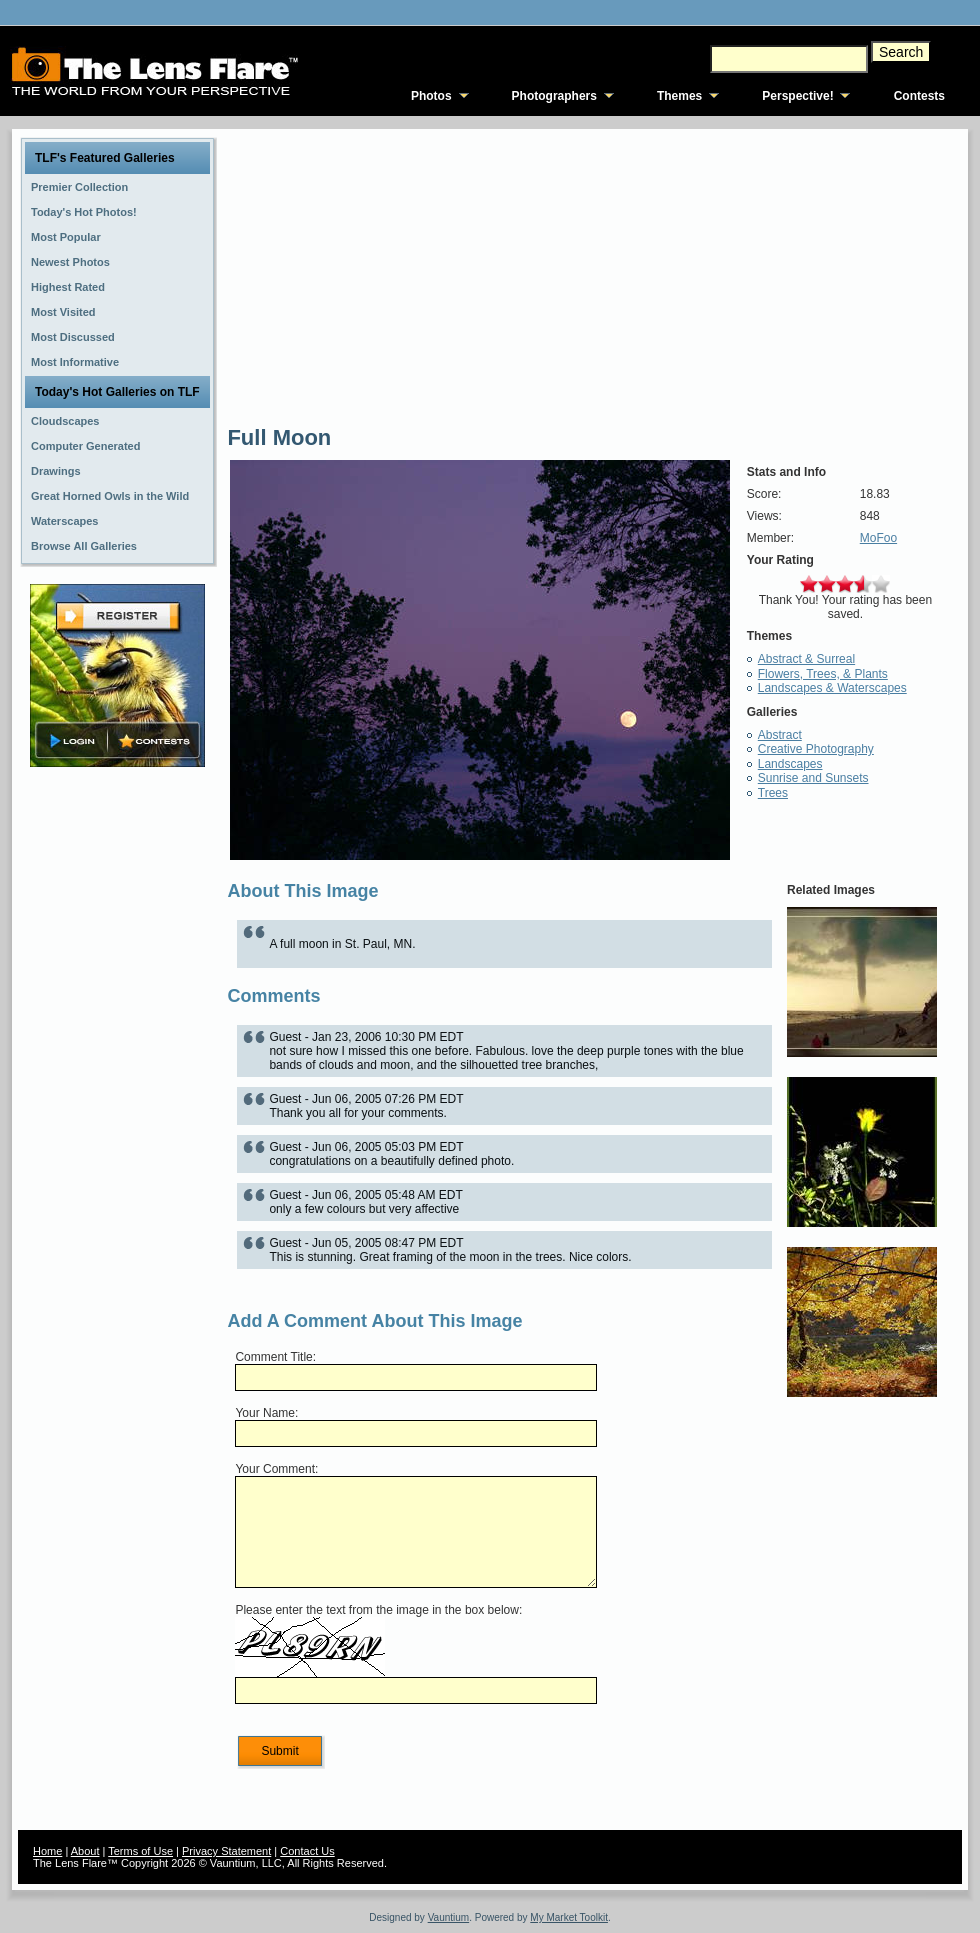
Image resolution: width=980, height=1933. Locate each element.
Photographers (554, 96)
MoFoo (878, 538)
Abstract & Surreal (806, 659)
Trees (773, 793)
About (85, 1851)
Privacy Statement (226, 1851)
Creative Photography (816, 749)
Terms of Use (140, 1851)
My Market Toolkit (569, 1917)
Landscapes (790, 764)
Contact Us (307, 1851)
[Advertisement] (118, 1087)
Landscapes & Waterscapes (832, 688)
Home (47, 1851)
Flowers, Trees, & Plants (823, 674)
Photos (431, 96)
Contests (919, 96)
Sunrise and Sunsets (813, 778)
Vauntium (449, 1917)
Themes (679, 96)
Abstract (780, 735)
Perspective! (797, 96)
